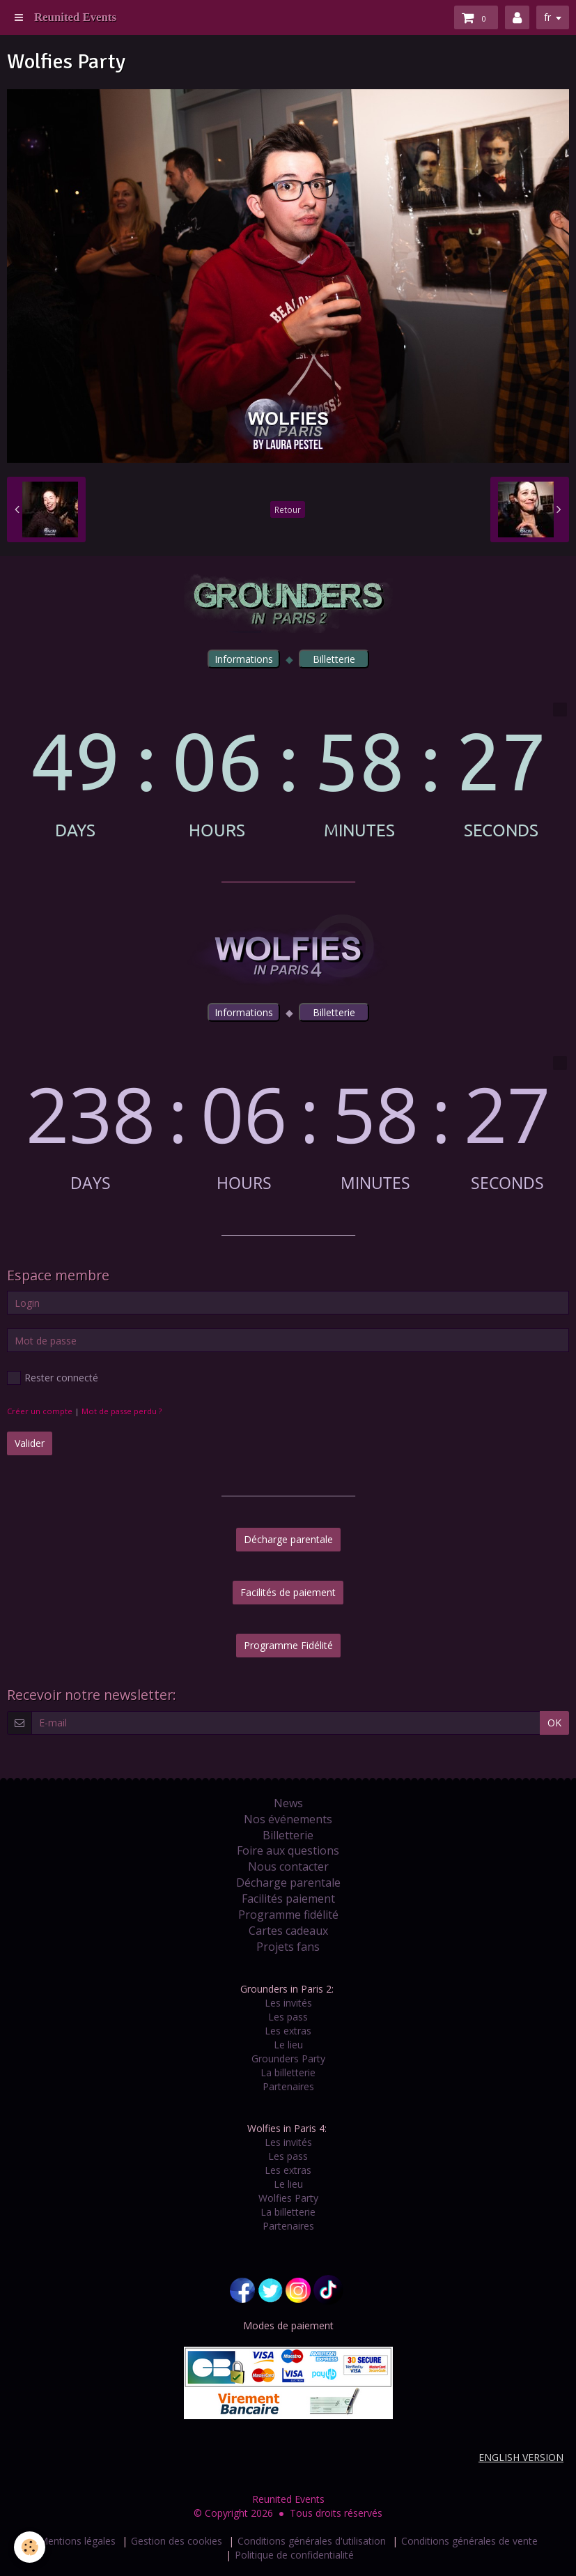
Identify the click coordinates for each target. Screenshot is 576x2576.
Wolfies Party (288, 2198)
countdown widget (288, 770)
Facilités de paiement (288, 1592)
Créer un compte (39, 1411)
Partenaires (288, 2086)
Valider (30, 1443)
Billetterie (288, 1835)
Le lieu (288, 2044)
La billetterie (288, 2072)
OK (554, 1722)
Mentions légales (77, 2540)
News (288, 1803)
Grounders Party (288, 2058)
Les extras (288, 2030)
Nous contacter (288, 1866)
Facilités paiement (288, 1898)
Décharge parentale (288, 1539)
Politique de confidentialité (294, 2554)
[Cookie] (29, 2547)
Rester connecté (52, 1378)
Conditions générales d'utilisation (312, 2540)
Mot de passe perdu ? (121, 1411)
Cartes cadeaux (288, 1930)
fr (547, 17)
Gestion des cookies (176, 2540)
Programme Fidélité (288, 1645)
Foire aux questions (288, 1850)
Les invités (288, 2002)
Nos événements (288, 1819)
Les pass (288, 2016)
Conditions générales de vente (469, 2540)
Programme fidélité (288, 1914)
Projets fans (288, 1946)
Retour (287, 509)
